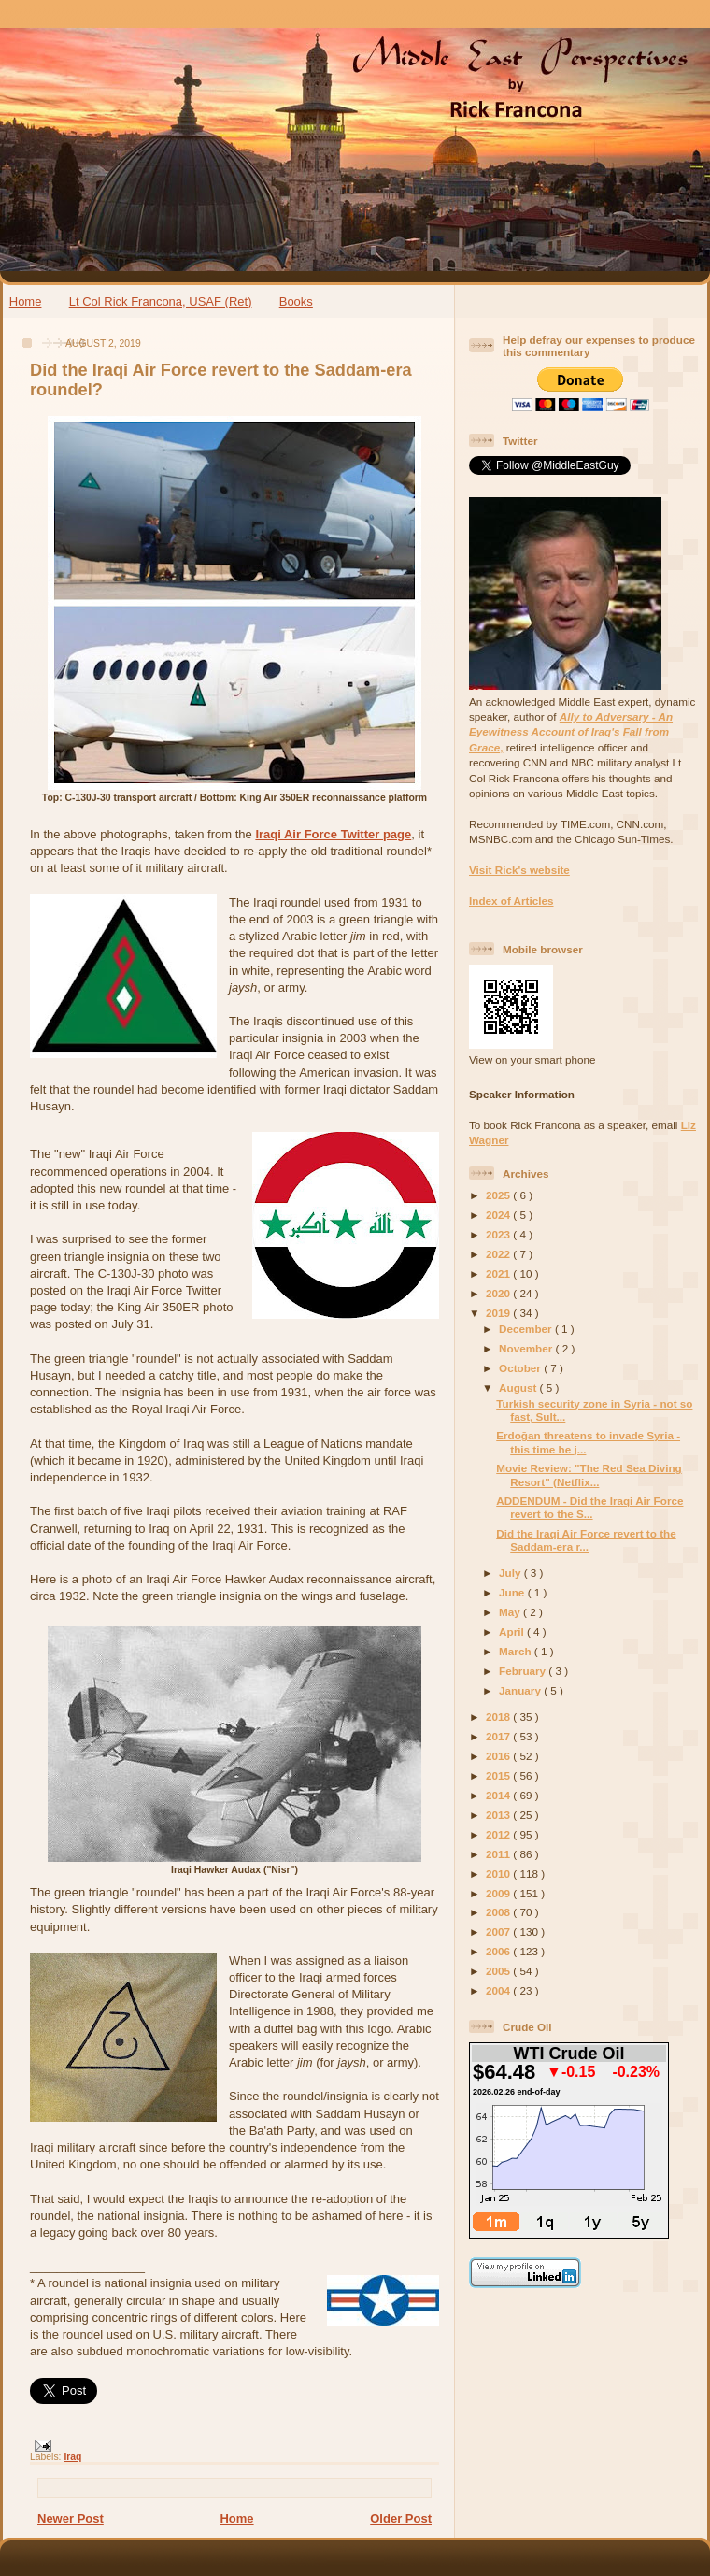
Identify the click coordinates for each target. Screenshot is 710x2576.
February (523, 1671)
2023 (499, 1234)
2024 (499, 1215)
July (511, 1573)
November (527, 1348)
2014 (499, 1795)
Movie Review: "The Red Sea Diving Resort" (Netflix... (588, 1474)
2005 (499, 1971)
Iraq (72, 2457)
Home (25, 301)
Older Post (401, 2519)
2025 (499, 1195)
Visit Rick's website (519, 870)
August (519, 1387)
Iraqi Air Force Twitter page (333, 834)
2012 (499, 1834)
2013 (499, 1815)
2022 (499, 1254)
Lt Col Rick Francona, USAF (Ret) (160, 301)
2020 (499, 1293)
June (513, 1592)
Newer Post (70, 2519)
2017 (499, 1736)
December (527, 1329)
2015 (499, 1775)
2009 (499, 1893)
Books (296, 301)
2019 (499, 1313)
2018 (499, 1716)
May (511, 1612)
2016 (499, 1756)
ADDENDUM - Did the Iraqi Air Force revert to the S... (589, 1507)
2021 (499, 1273)
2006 (499, 1951)
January (521, 1690)
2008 (499, 1912)
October (521, 1368)
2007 (499, 1931)
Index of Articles (511, 900)
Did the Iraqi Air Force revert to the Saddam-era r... (585, 1540)
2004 (499, 1990)
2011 (499, 1854)
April (513, 1631)
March (516, 1651)
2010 (499, 1874)
